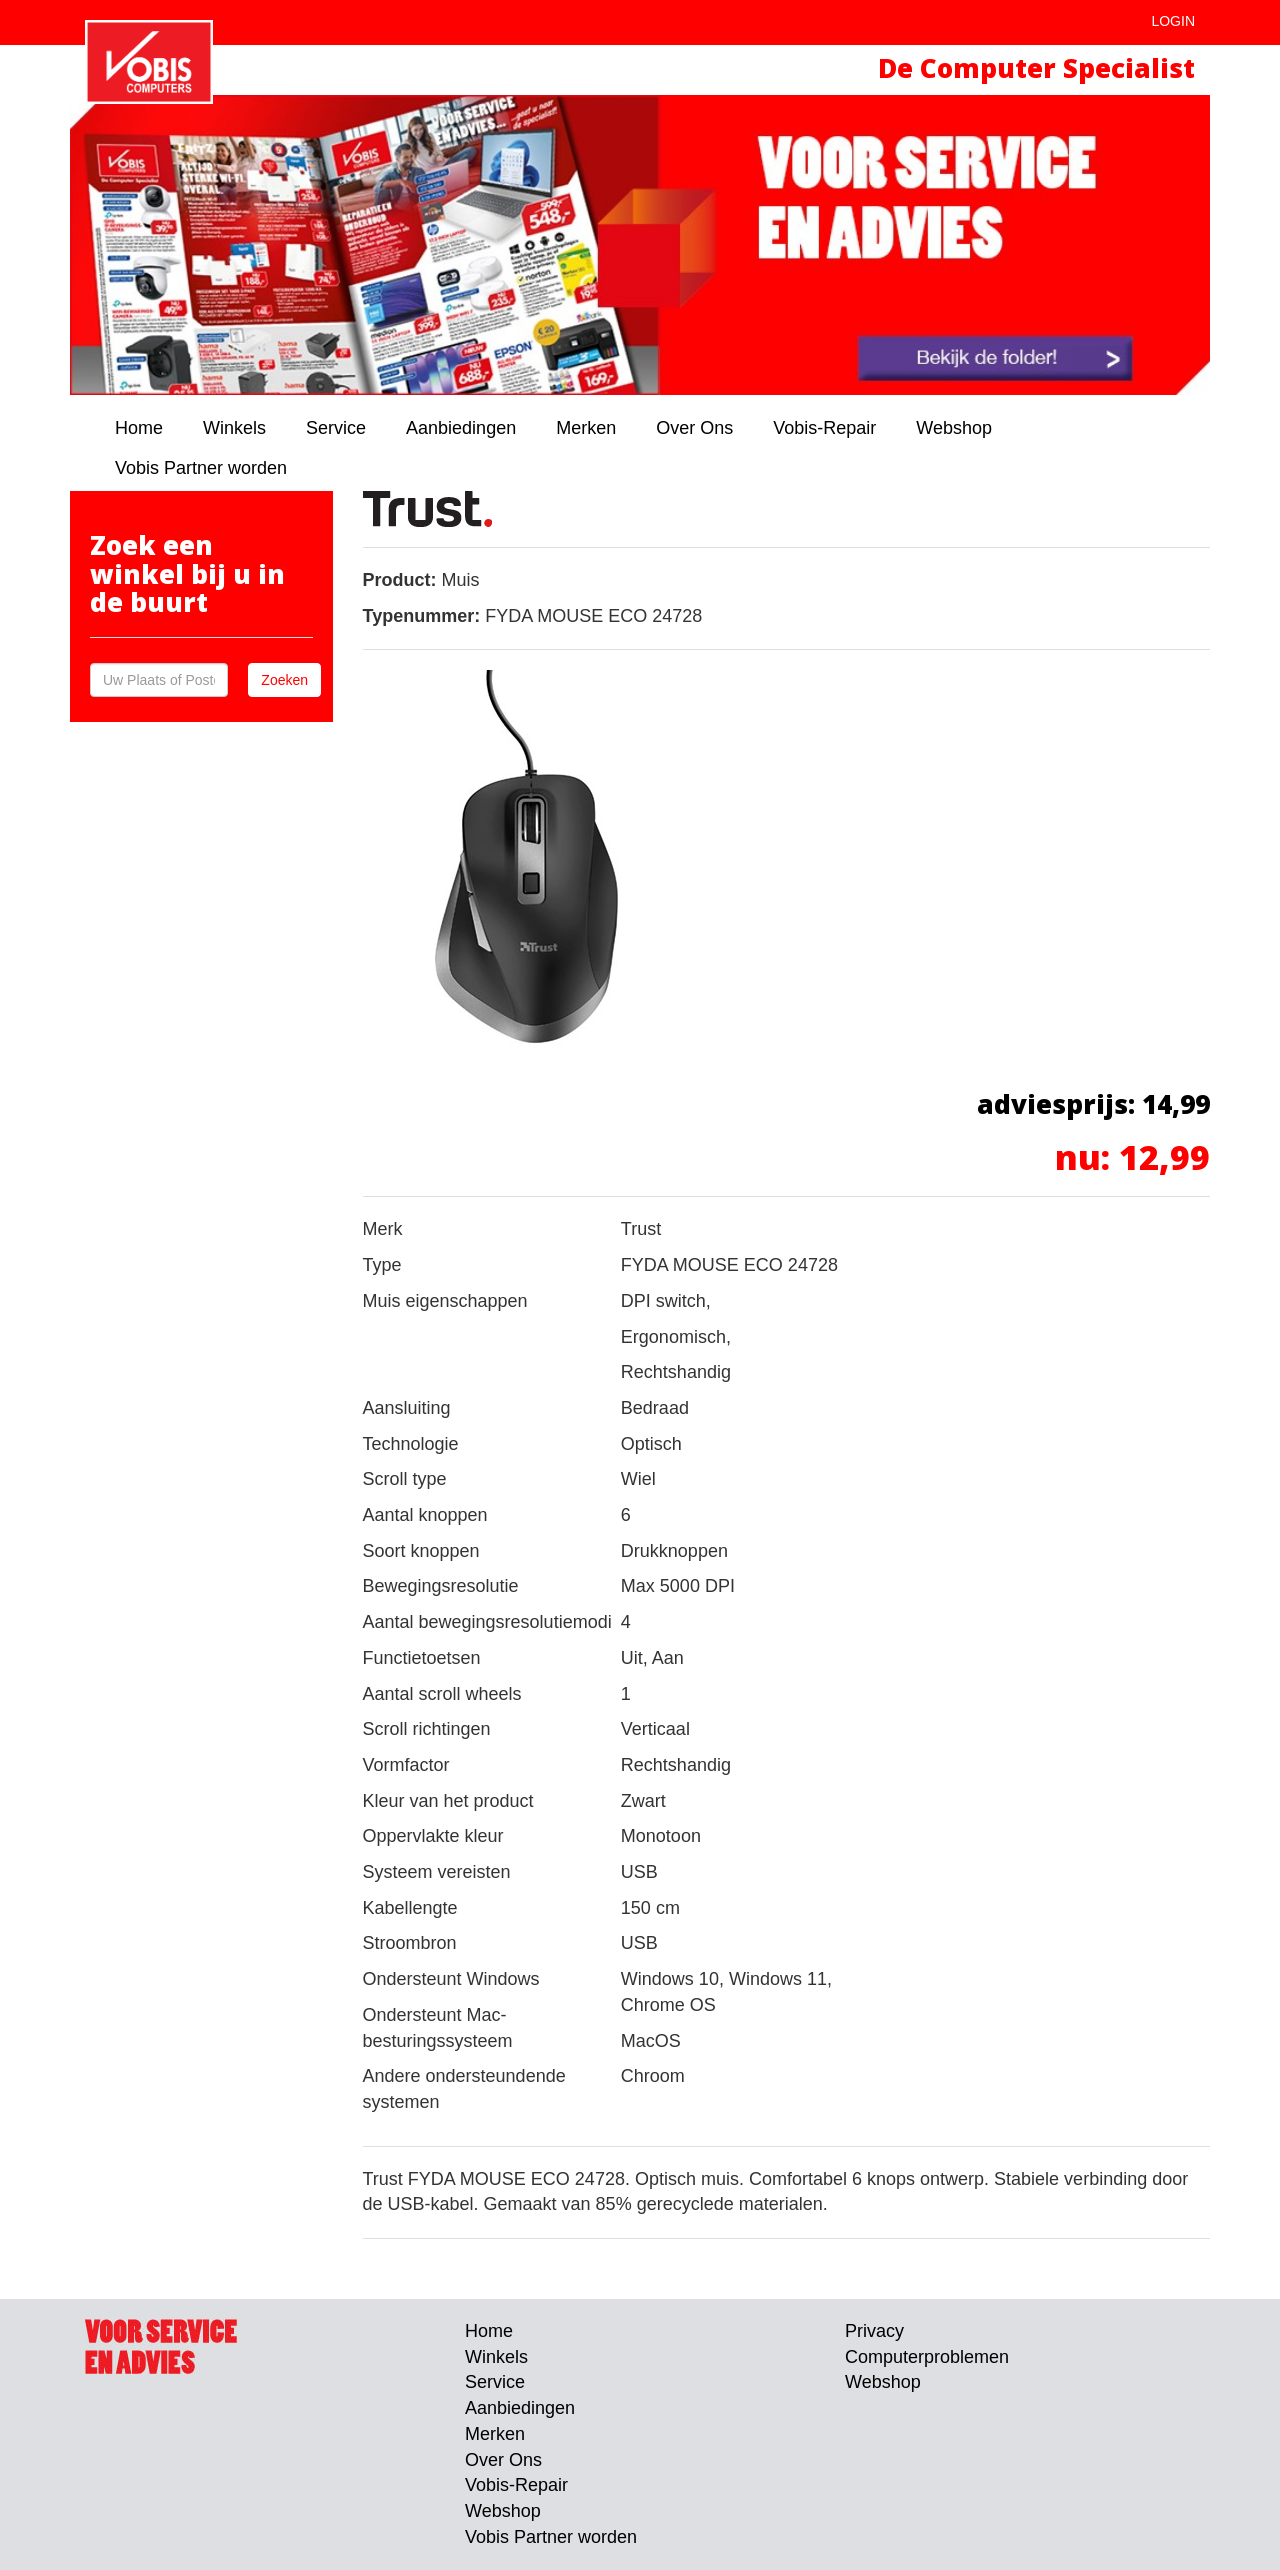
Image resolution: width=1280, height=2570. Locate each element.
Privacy (874, 2331)
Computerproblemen (927, 2357)
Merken (586, 428)
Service (336, 428)
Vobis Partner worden (201, 468)
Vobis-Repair (824, 428)
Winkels (234, 428)
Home (139, 428)
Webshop (954, 428)
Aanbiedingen (461, 428)
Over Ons (694, 428)
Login (1173, 21)
